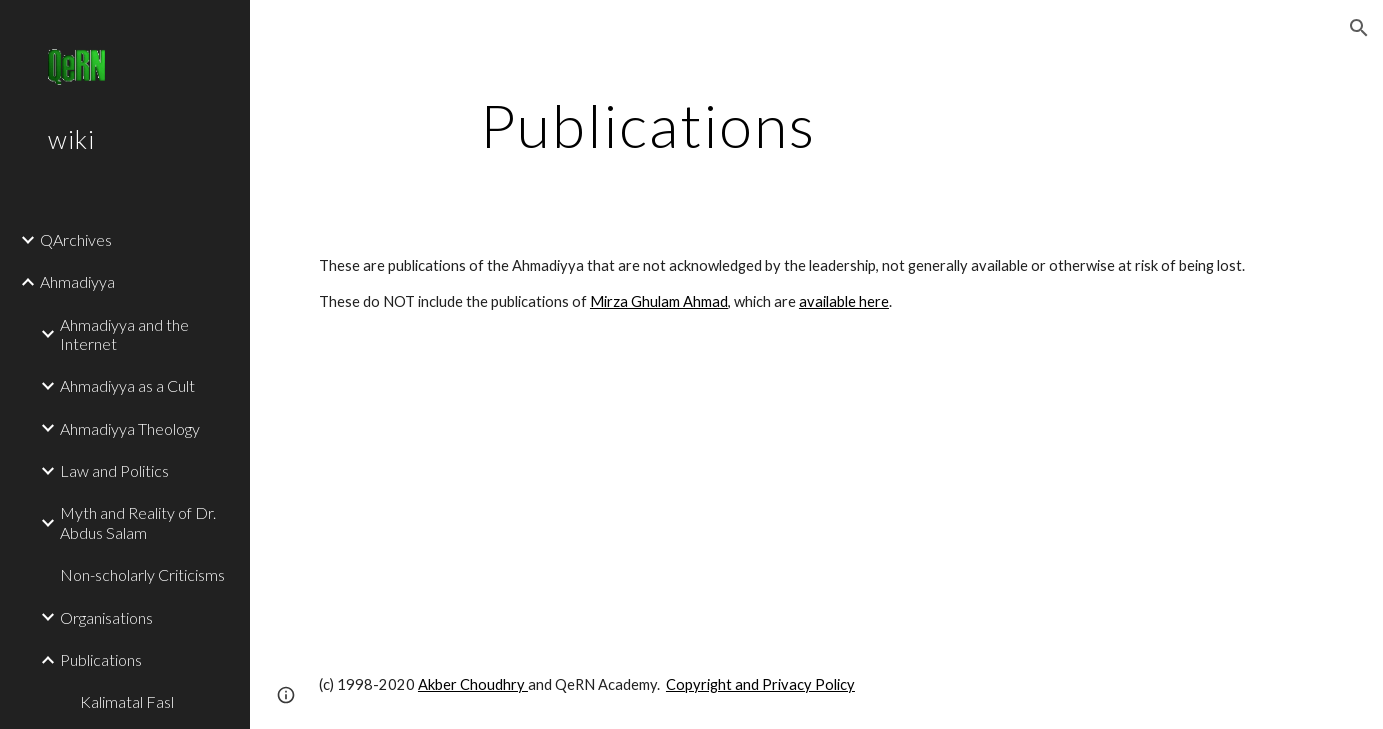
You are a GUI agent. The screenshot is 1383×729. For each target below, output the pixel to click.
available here (844, 301)
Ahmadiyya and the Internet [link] (124, 334)
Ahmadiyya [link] (77, 281)
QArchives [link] (76, 239)
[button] (1359, 28)
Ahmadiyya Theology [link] (130, 428)
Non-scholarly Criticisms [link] (142, 574)
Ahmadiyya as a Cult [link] (127, 385)
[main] (648, 125)
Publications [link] (101, 659)
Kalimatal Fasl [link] (127, 701)
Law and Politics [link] (114, 470)
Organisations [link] (106, 617)
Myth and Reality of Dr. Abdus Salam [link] (138, 522)
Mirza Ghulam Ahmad (659, 301)
